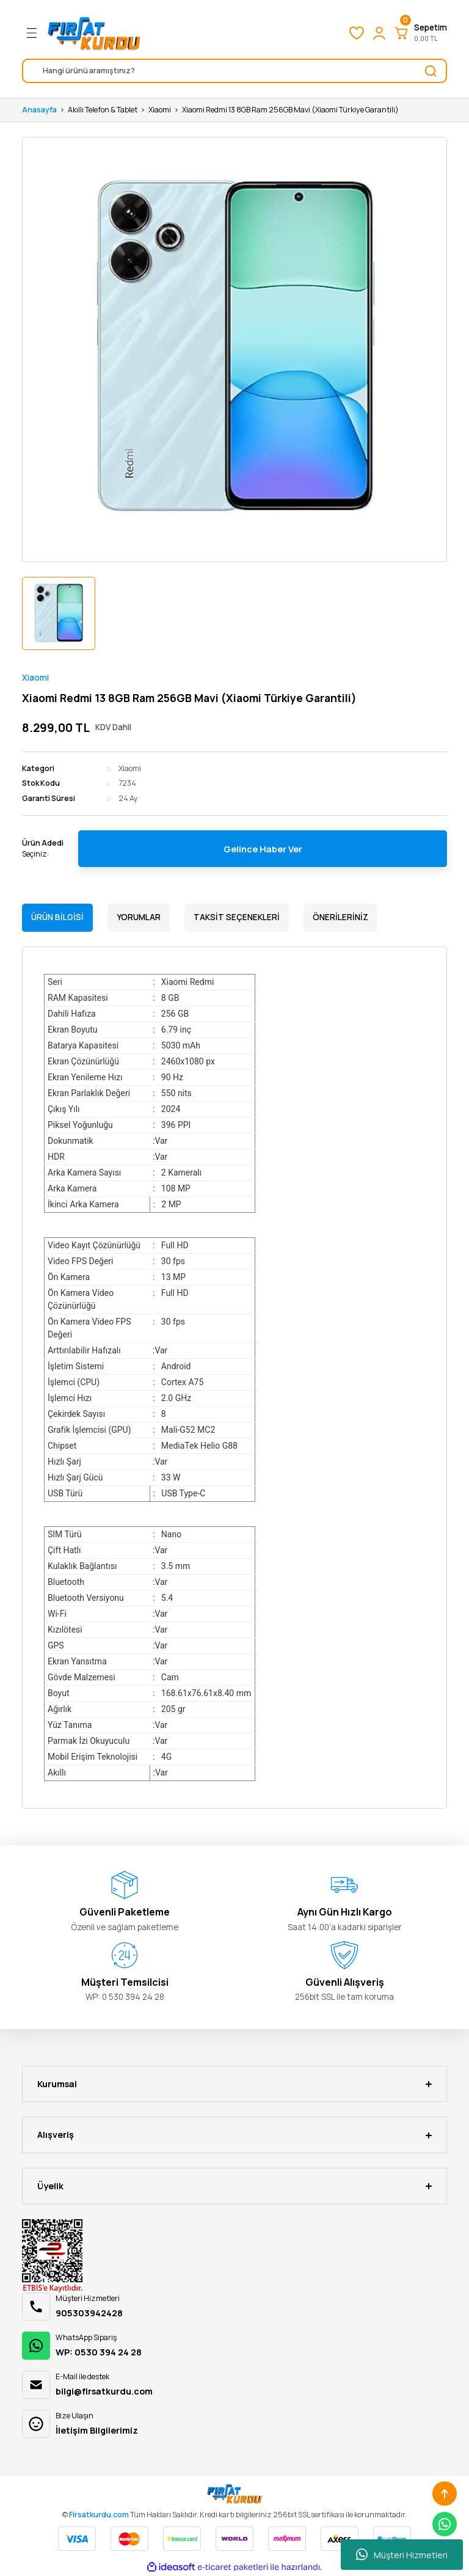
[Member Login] (379, 33)
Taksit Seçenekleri (237, 917)
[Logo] (94, 33)
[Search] (234, 71)
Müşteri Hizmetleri (402, 2554)
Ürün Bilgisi (57, 917)
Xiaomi (35, 677)
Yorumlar (139, 917)
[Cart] (420, 33)
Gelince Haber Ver (263, 849)
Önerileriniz (340, 917)
